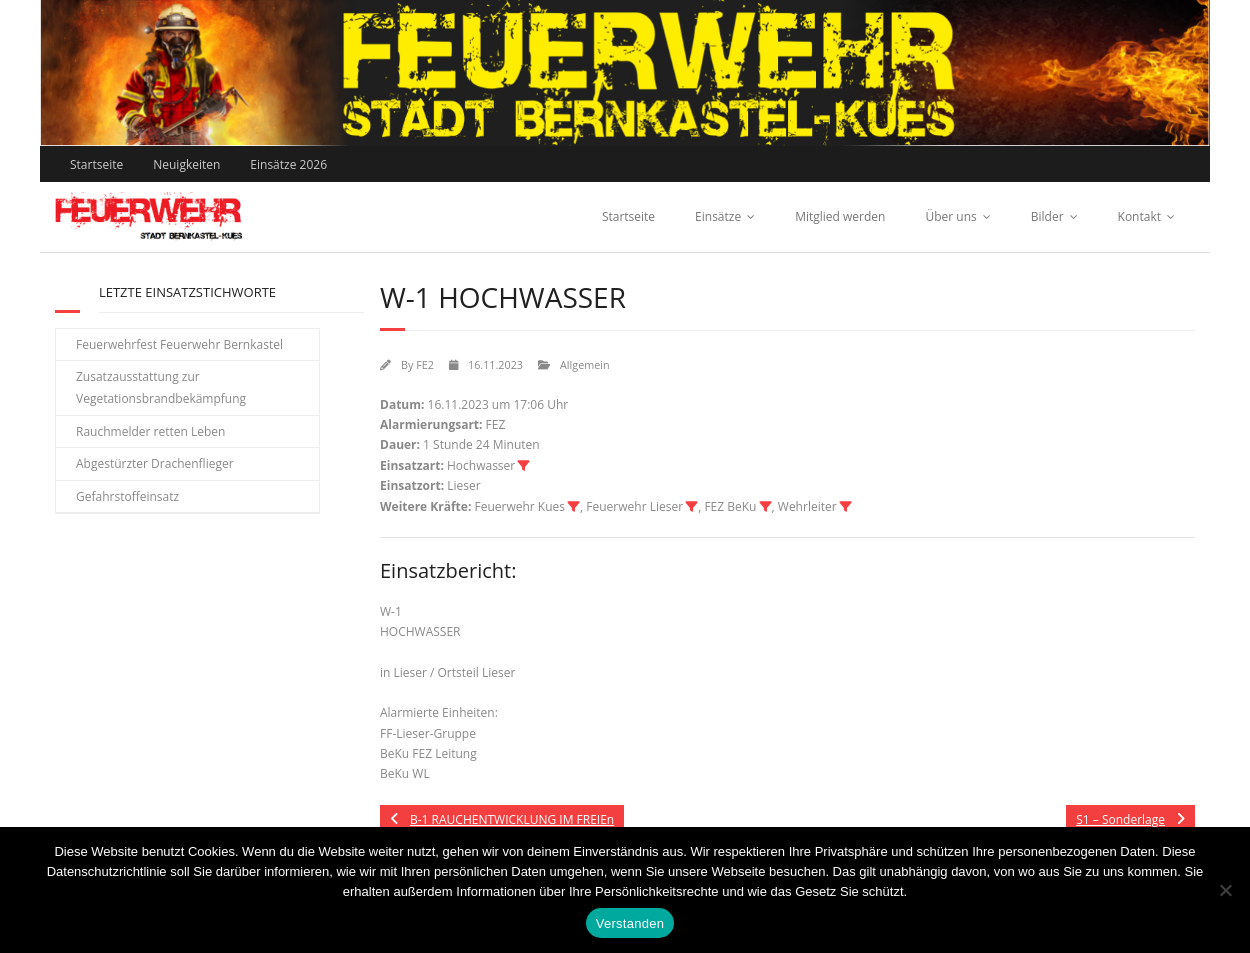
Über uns (950, 216)
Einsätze (718, 216)
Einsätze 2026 (288, 164)
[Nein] (1225, 890)
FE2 (425, 364)
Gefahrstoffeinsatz (127, 496)
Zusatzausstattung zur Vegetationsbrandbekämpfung (161, 387)
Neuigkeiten (186, 164)
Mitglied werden (840, 216)
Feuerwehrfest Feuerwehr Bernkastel (179, 344)
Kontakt (1139, 216)
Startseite (96, 164)
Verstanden (630, 923)
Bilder (1047, 216)
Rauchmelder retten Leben (150, 431)
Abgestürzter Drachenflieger (155, 463)
